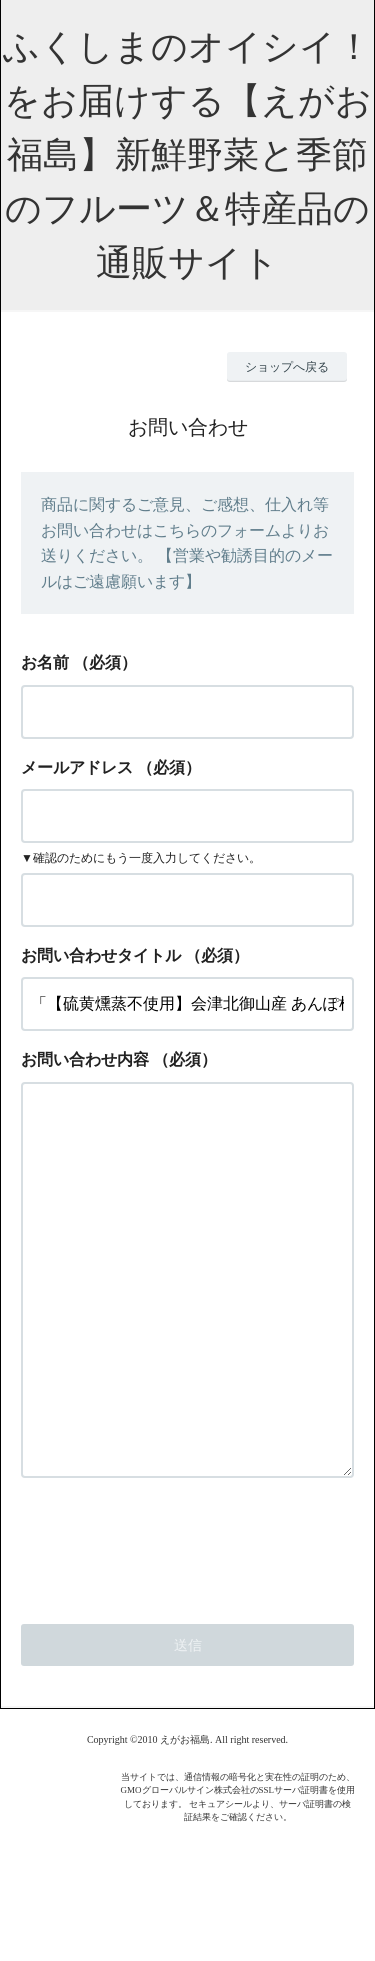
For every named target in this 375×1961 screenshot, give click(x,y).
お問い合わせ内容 (85, 1059)
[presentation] (173, 1625)
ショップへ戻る (287, 367)
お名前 (45, 662)
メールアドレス (77, 767)
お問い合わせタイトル (101, 955)
